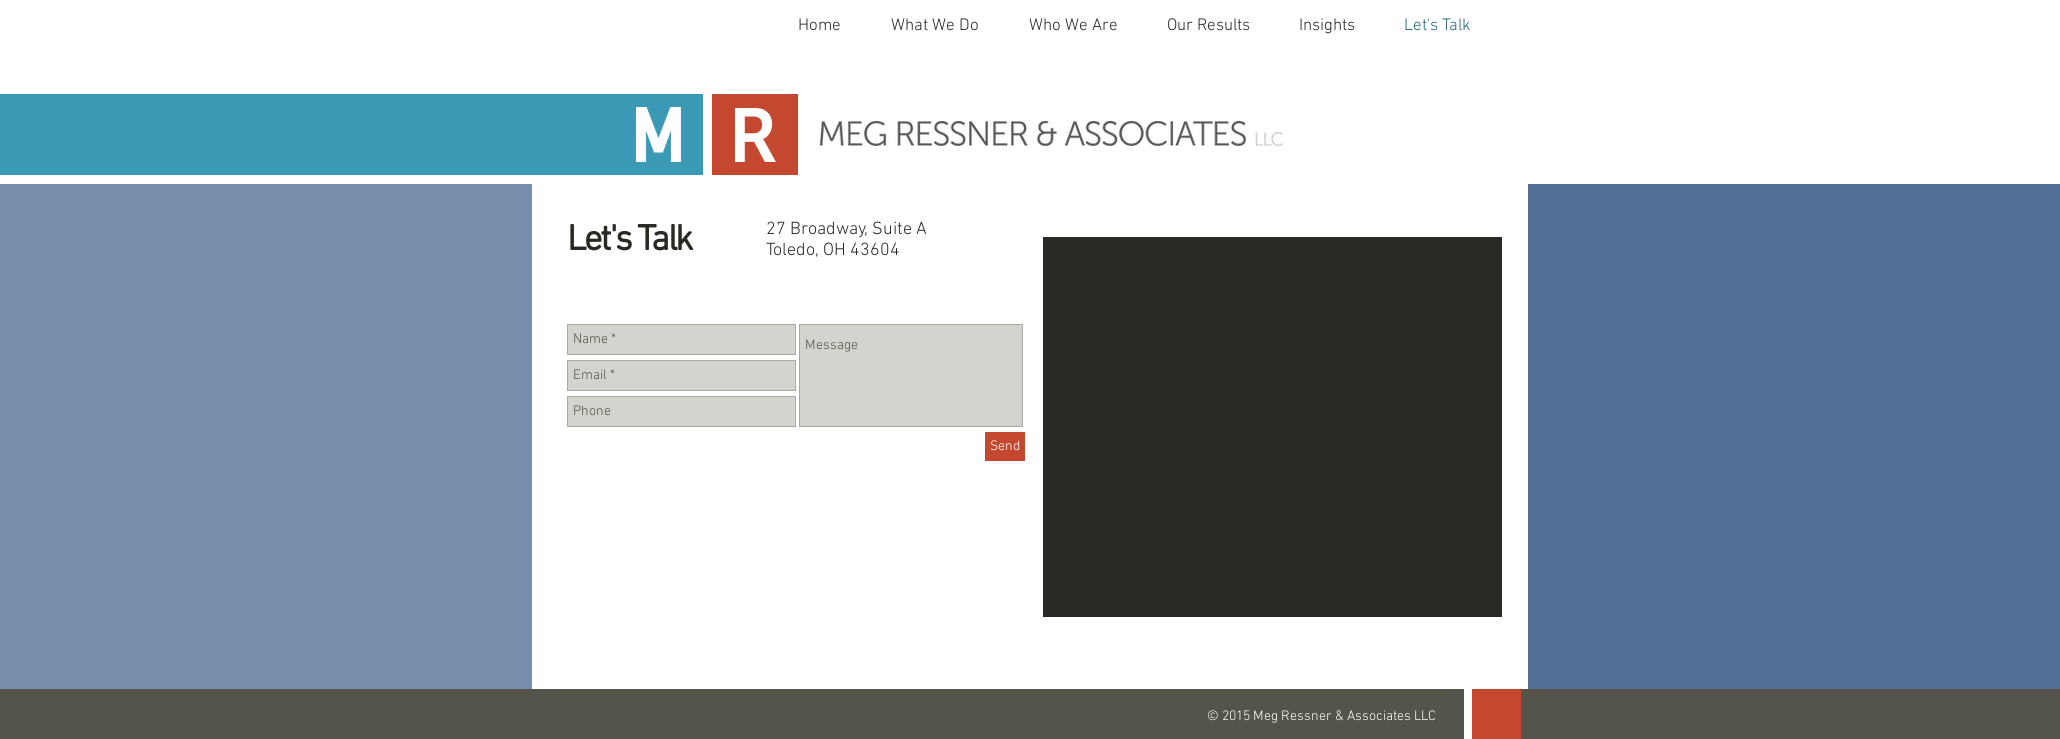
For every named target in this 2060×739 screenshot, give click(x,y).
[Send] (1005, 446)
